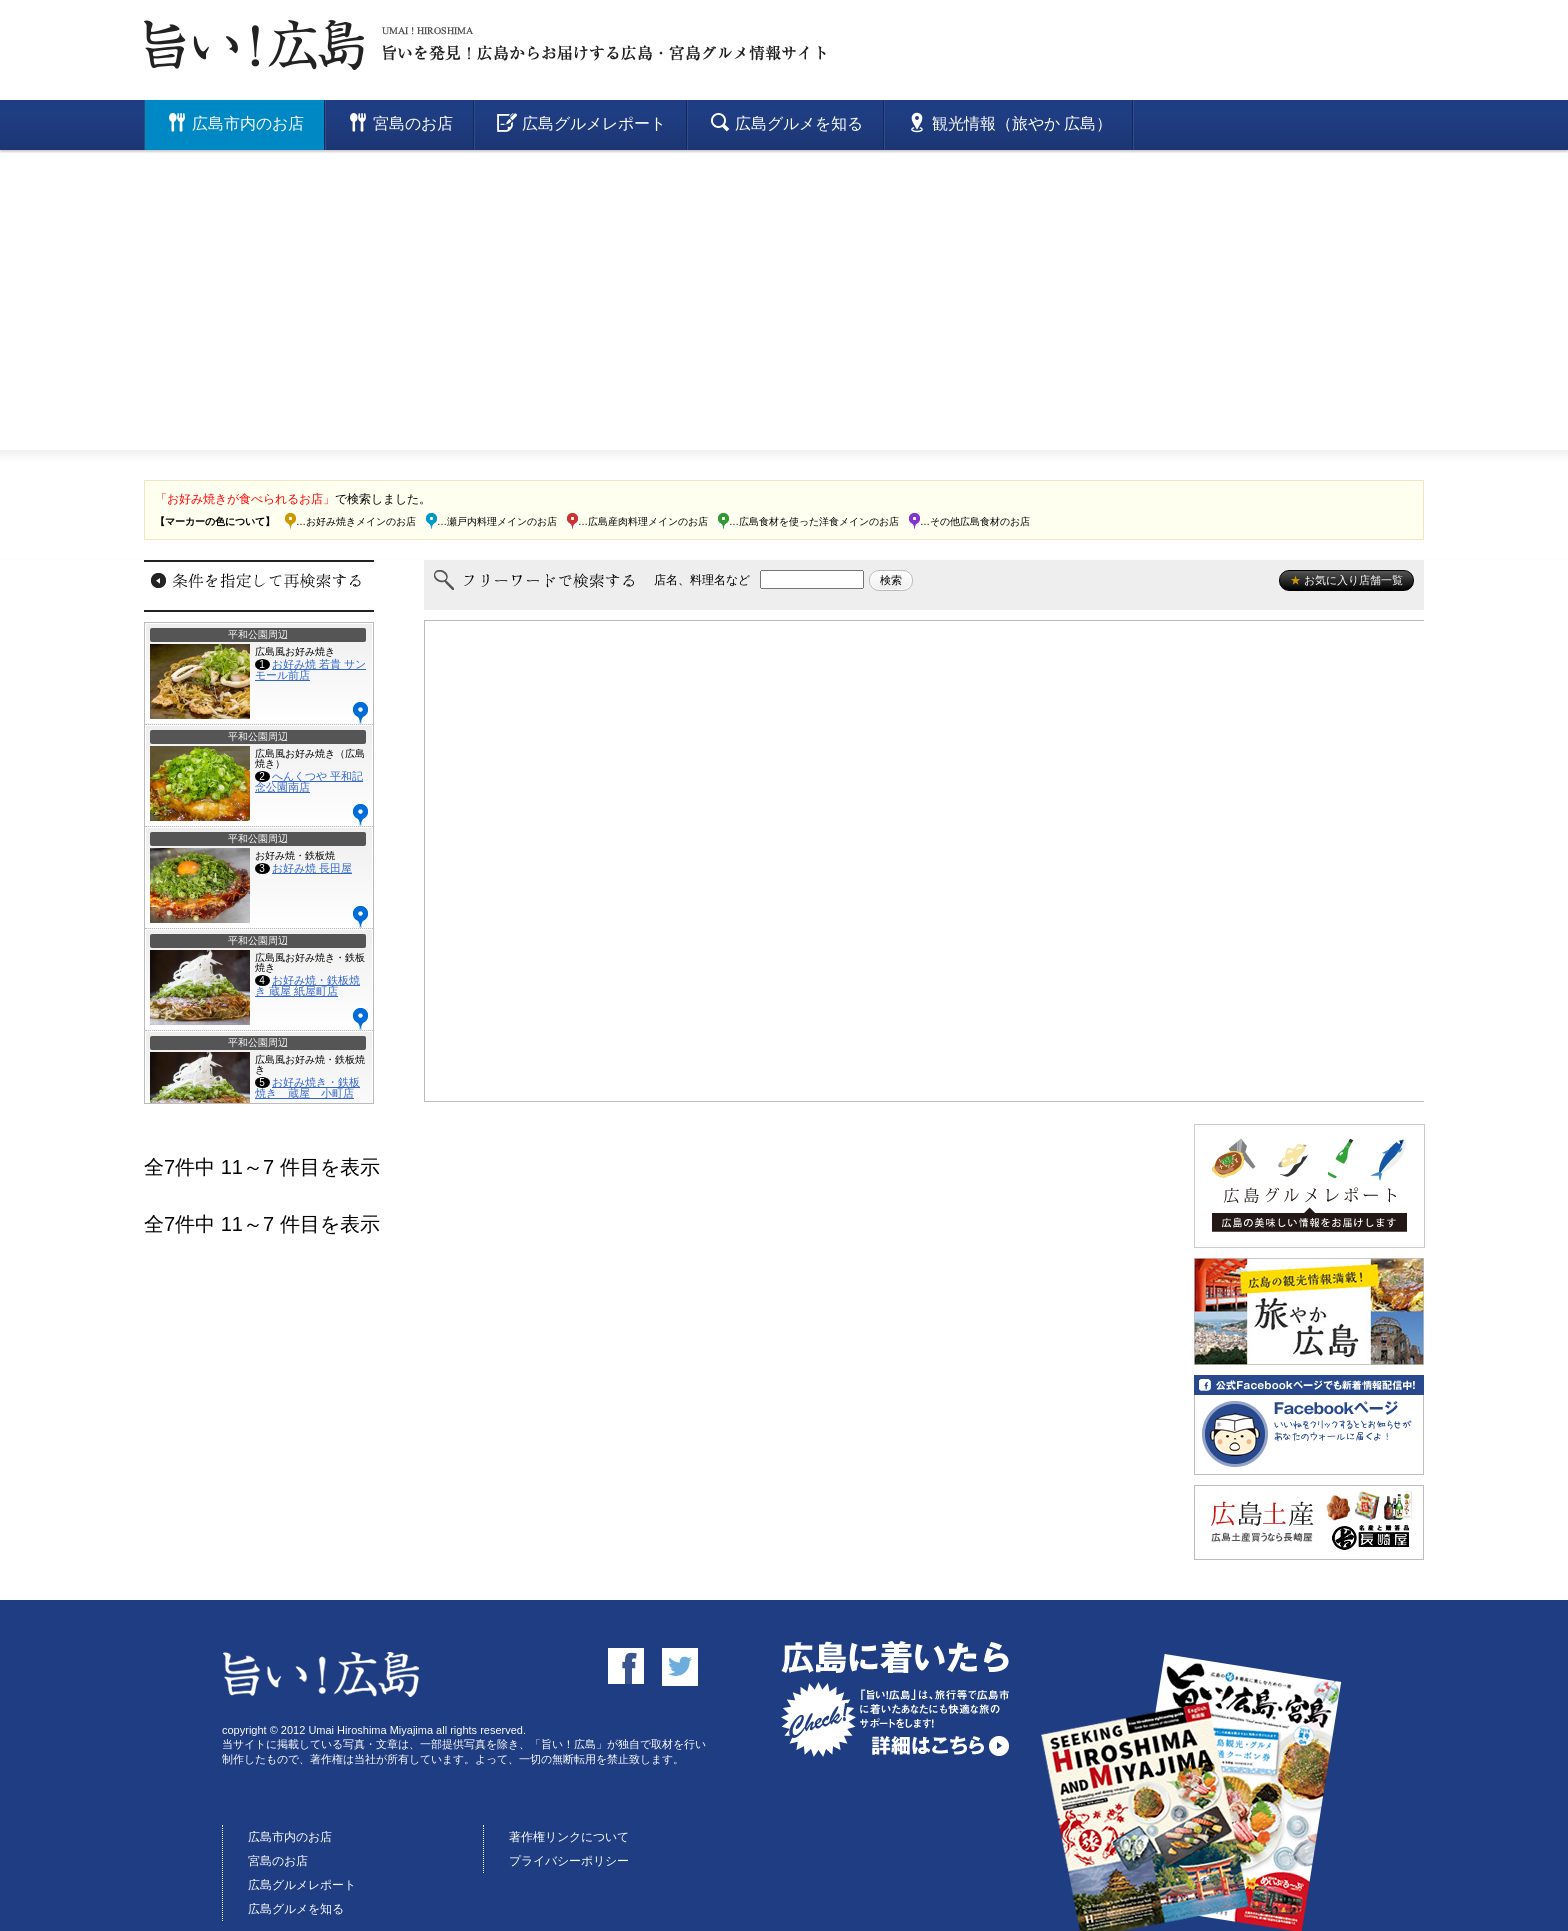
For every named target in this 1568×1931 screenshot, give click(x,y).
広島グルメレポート (302, 1885)
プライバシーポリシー (569, 1861)
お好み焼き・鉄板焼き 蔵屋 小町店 (307, 1087)
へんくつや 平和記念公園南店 (309, 781)
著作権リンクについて (569, 1837)
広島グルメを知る (296, 1909)
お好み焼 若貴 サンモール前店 (310, 669)
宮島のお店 (278, 1861)
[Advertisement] (784, 300)
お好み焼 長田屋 (312, 868)
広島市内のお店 (290, 1837)
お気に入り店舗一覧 (1346, 580)
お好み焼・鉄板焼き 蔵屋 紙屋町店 (307, 985)
